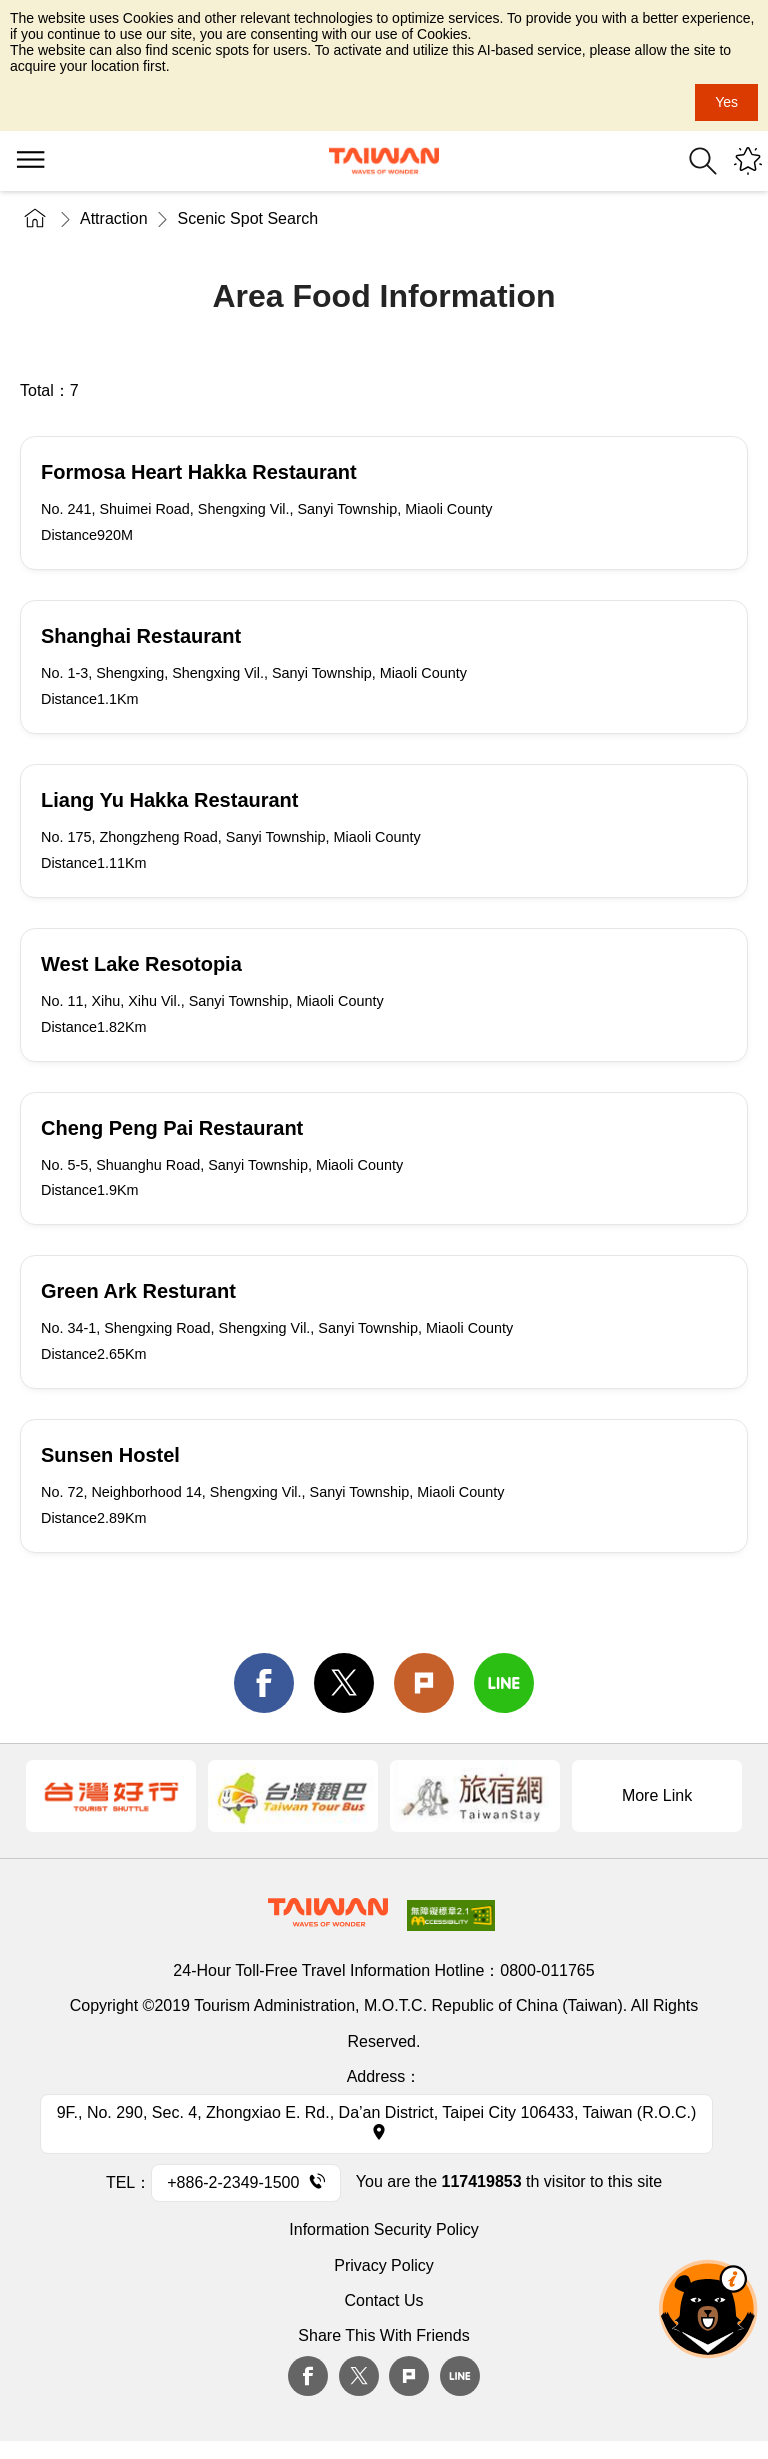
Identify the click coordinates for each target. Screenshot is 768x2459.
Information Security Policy (383, 2229)
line (504, 1683)
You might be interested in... (748, 161)
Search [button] (703, 161)
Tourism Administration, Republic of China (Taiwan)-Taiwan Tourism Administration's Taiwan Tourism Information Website (384, 161)
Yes (726, 102)
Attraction (114, 218)
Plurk (424, 1683)
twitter (344, 1683)
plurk (409, 2376)
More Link (657, 1795)
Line (460, 2376)
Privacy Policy (384, 2265)
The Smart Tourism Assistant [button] (708, 2309)
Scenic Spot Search (248, 218)
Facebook (308, 2376)
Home (35, 218)
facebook (264, 1683)
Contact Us (383, 2300)
